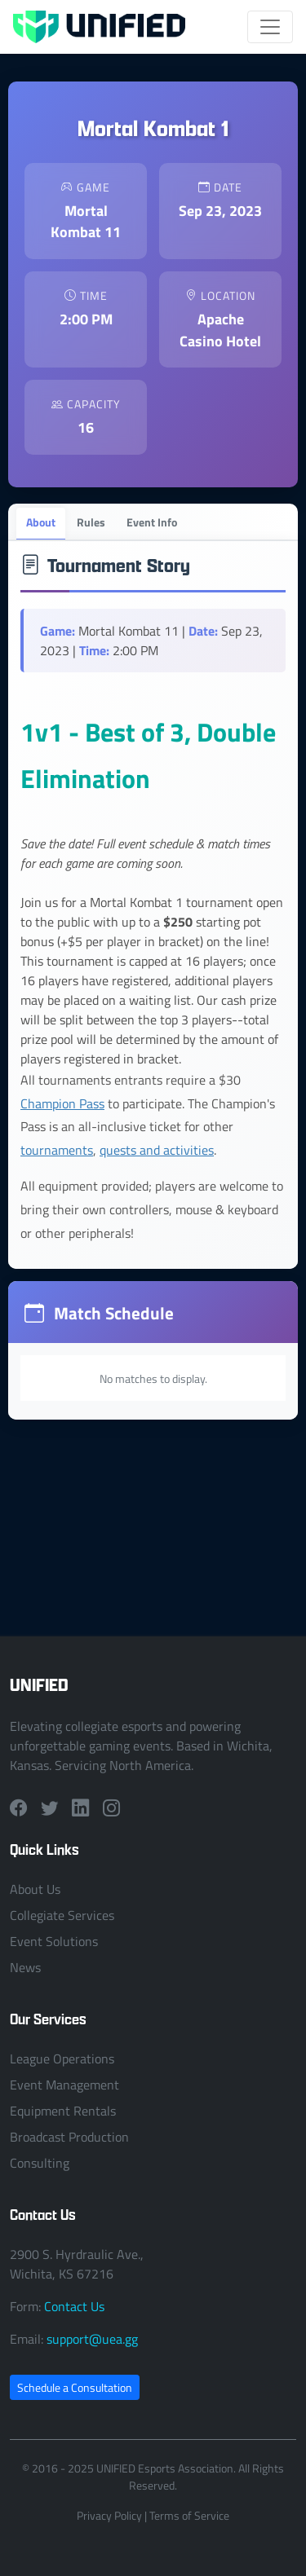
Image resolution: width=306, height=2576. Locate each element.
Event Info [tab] (151, 522)
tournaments (56, 1150)
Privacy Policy (109, 2515)
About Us (35, 1889)
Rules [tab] (91, 522)
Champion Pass (62, 1103)
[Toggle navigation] (270, 27)
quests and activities (157, 1150)
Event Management (64, 2085)
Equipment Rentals (63, 2111)
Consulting (39, 2163)
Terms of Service (189, 2515)
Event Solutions (54, 1941)
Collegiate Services (62, 1915)
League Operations (62, 2058)
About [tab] (40, 522)
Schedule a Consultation (74, 2387)
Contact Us (74, 2306)
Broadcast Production (69, 2137)
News (25, 1967)
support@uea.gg (92, 2339)
